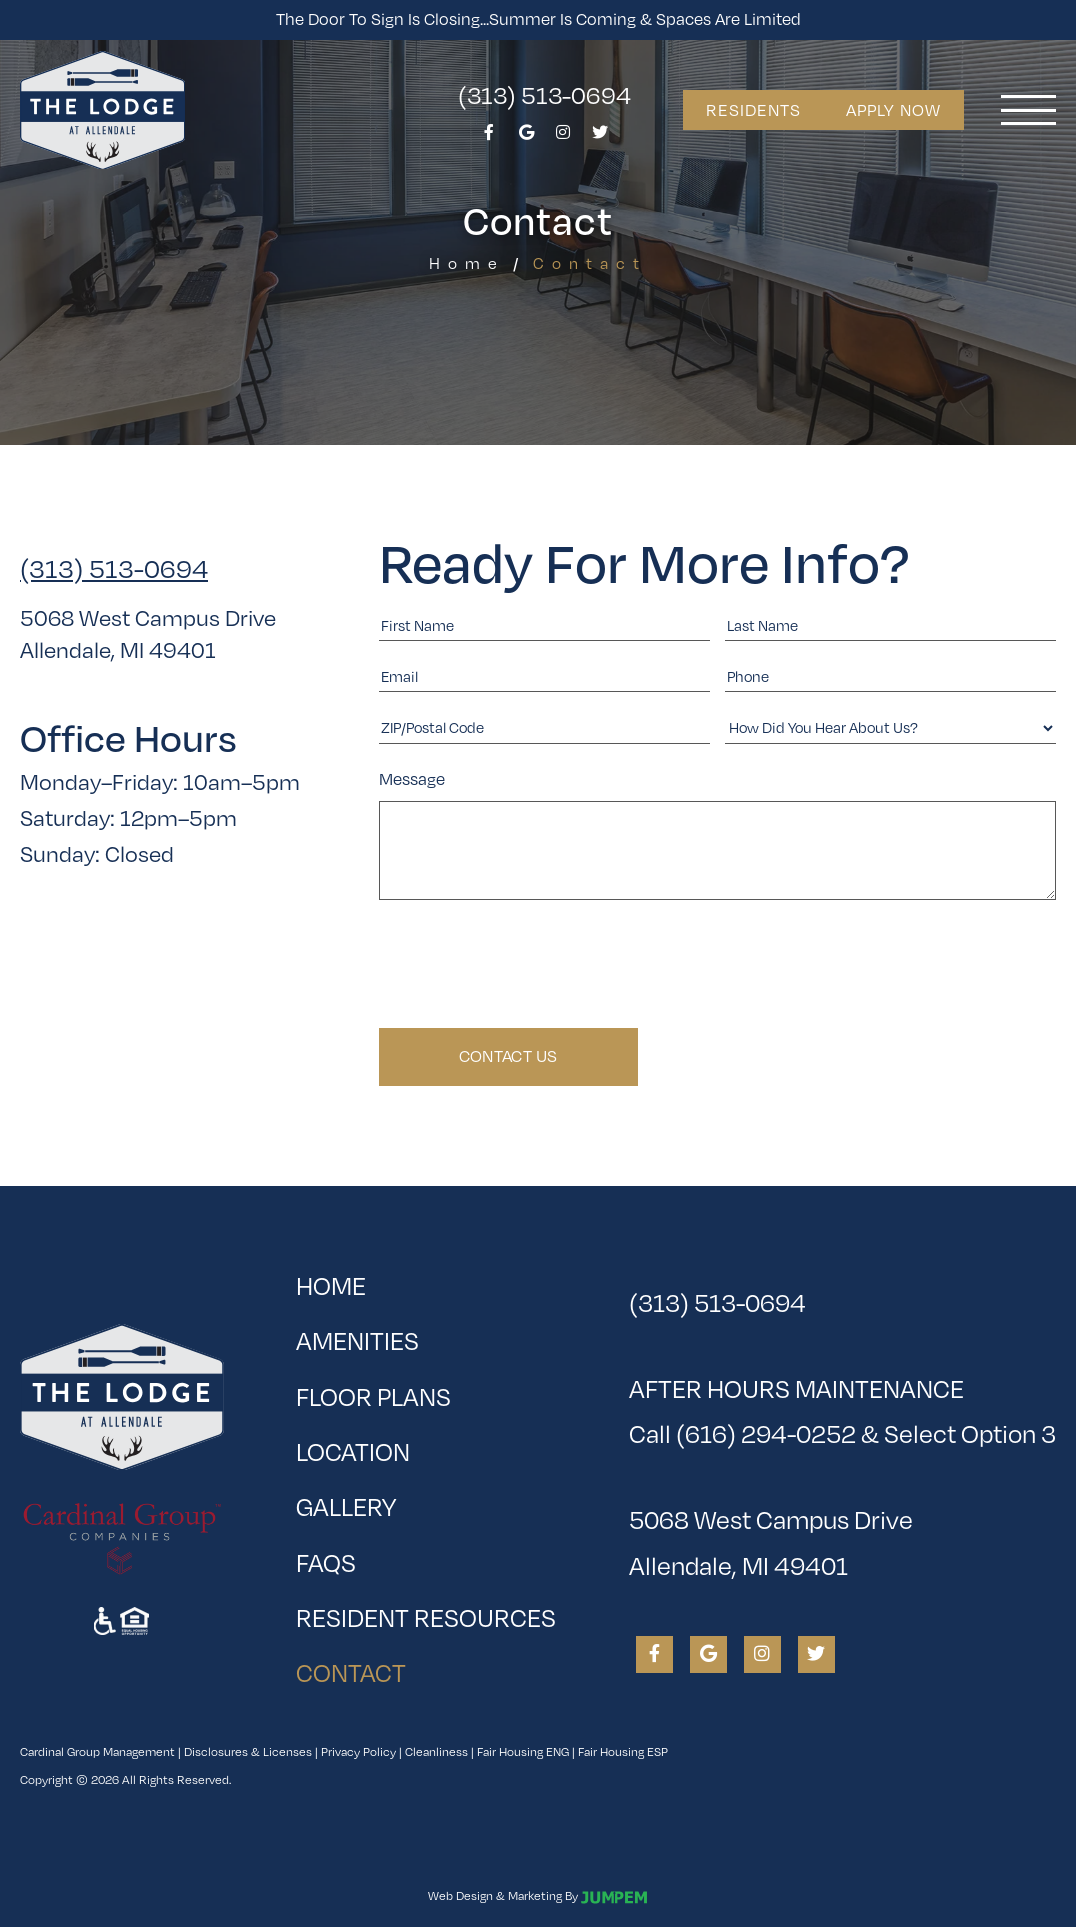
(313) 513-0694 (544, 94)
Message (412, 779)
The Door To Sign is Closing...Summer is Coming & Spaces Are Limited (538, 19)
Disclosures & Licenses (248, 1751)
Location (353, 1451)
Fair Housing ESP (623, 1751)
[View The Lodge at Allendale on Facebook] (489, 137)
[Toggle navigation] (1028, 110)
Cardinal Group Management (97, 1751)
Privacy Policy (358, 1751)
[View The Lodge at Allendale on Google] (526, 137)
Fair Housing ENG (523, 1751)
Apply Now (893, 110)
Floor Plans (373, 1396)
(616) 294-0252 (766, 1433)
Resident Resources (426, 1617)
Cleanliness (436, 1751)
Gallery (346, 1506)
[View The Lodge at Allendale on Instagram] (563, 137)
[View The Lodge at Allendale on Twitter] (600, 137)
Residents (753, 110)
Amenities (357, 1340)
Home (467, 263)
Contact (415, 1666)
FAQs (326, 1562)
